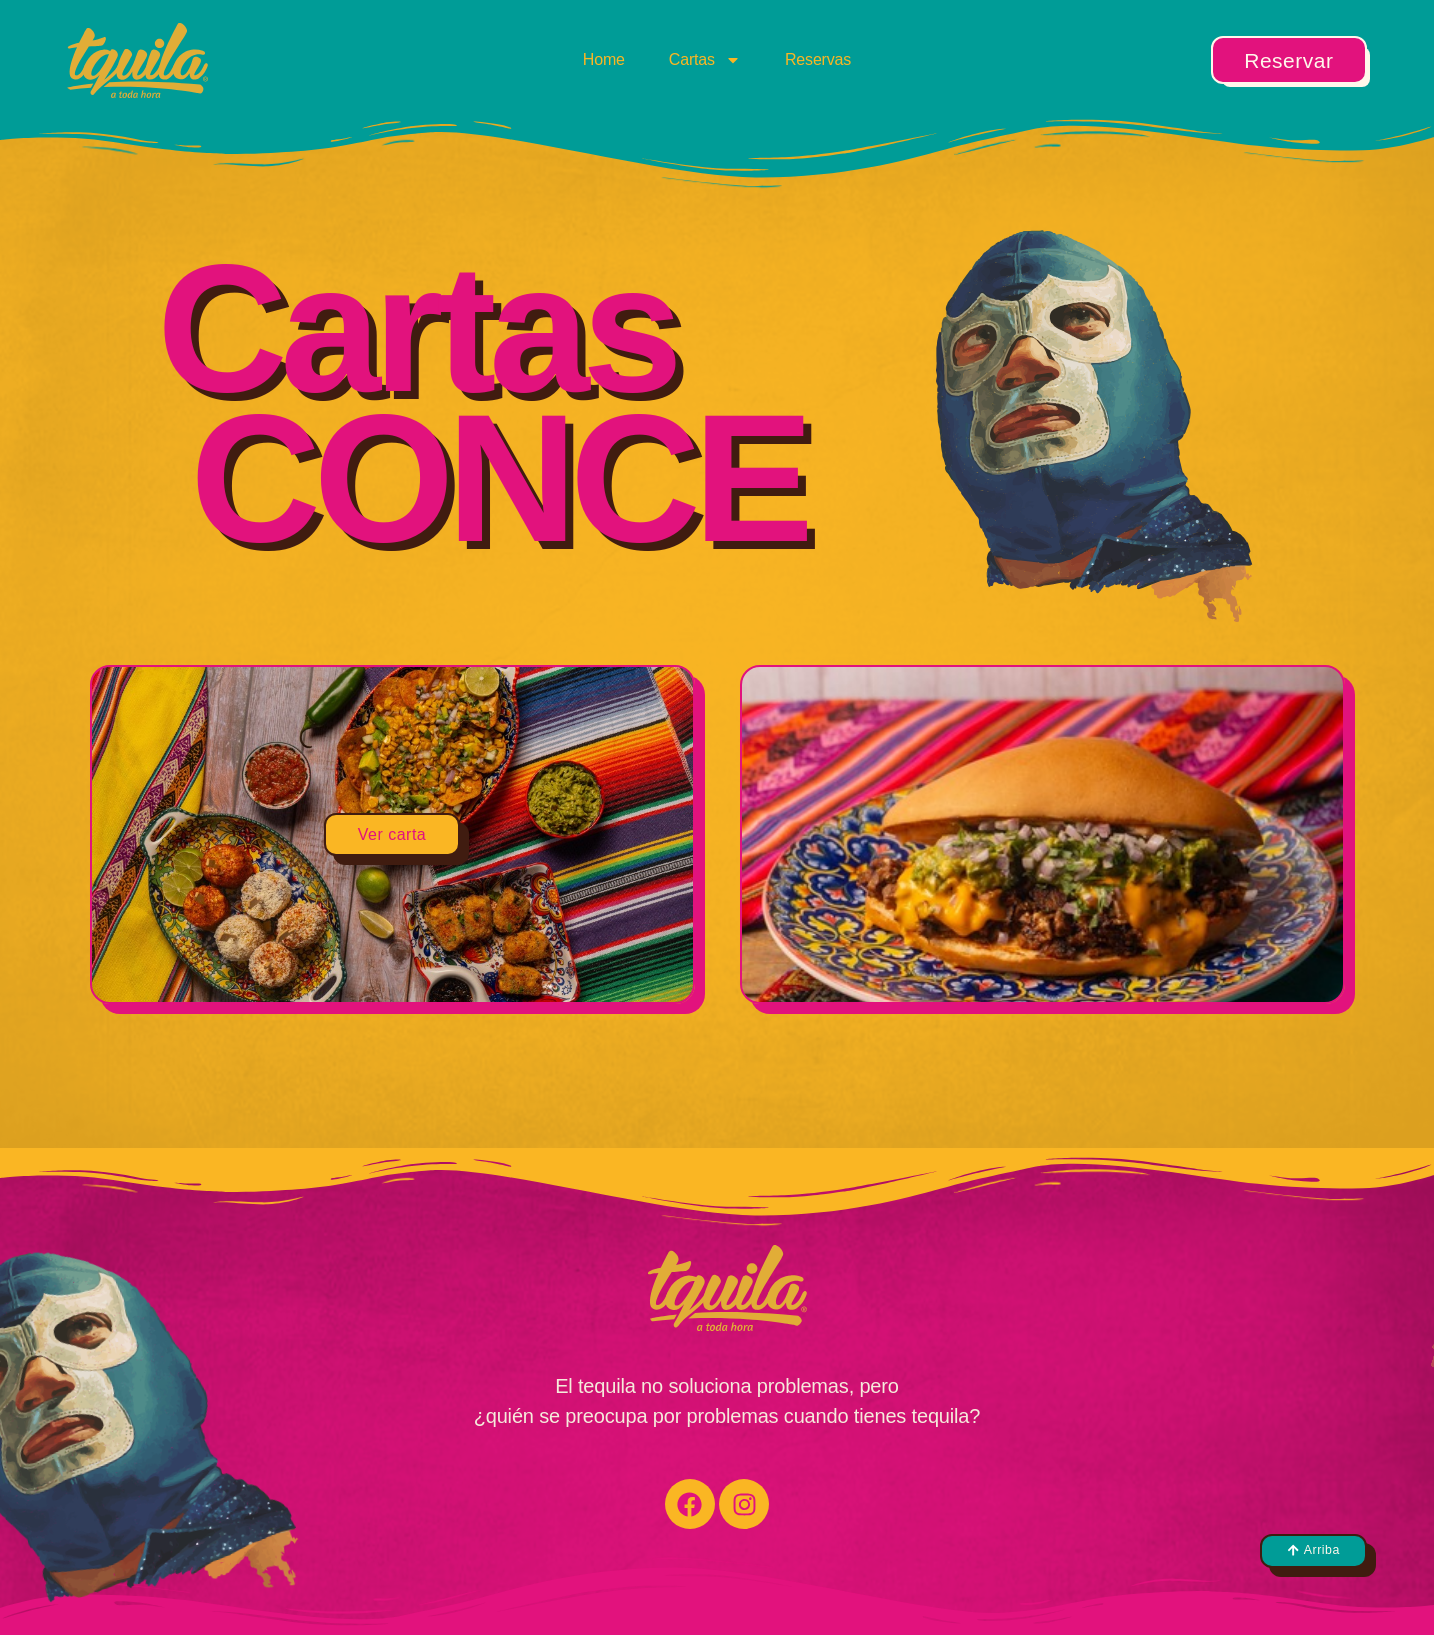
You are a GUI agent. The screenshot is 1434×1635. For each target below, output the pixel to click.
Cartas (705, 60)
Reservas (818, 59)
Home (604, 59)
